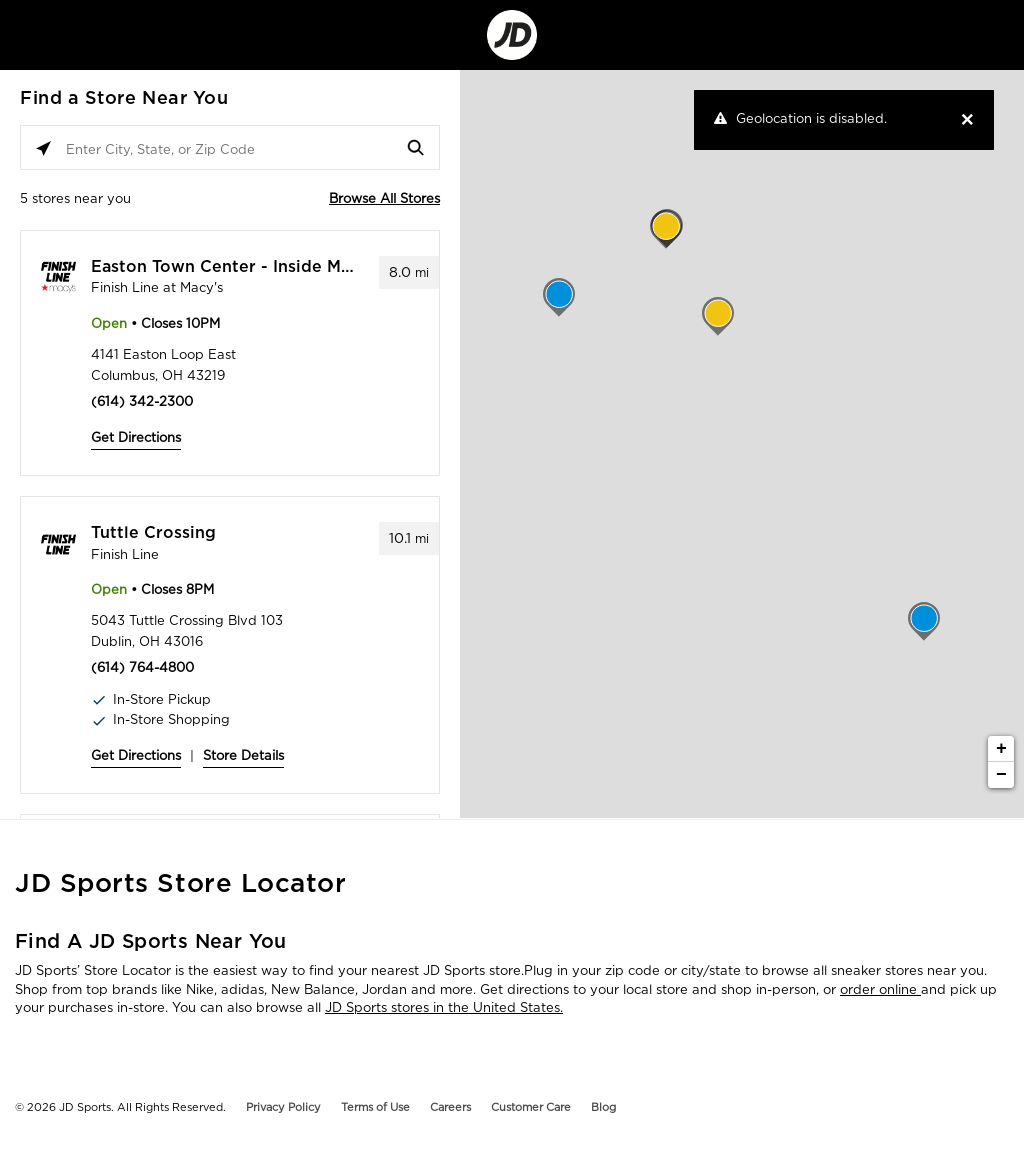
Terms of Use (375, 1107)
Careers (450, 1107)
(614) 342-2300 (142, 401)
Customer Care (531, 1107)
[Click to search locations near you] (43, 148)
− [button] (1001, 775)
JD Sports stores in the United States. (444, 1007)
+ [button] (1001, 749)
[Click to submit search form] (416, 148)
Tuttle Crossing (153, 533)
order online (880, 989)
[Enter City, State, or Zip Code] (230, 148)
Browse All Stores (384, 198)
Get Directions (136, 437)
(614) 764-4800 (142, 667)
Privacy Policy (283, 1107)
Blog (603, 1107)
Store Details (243, 755)
